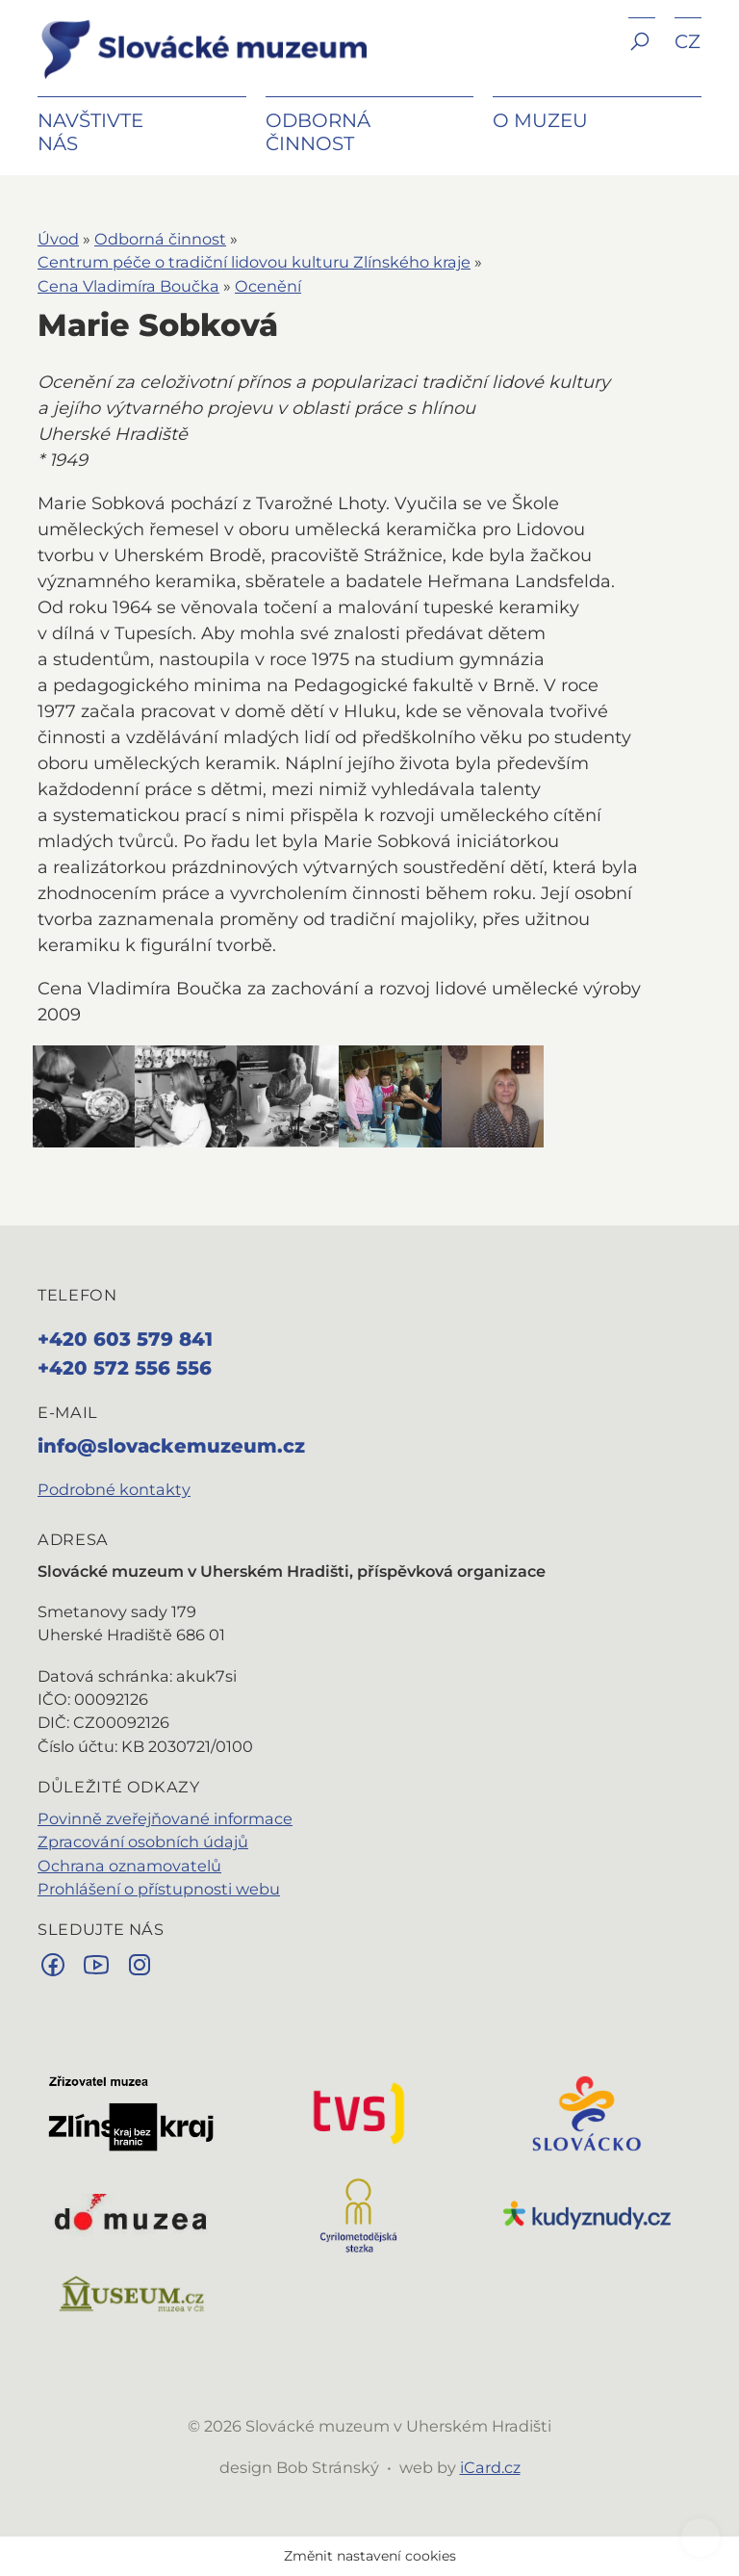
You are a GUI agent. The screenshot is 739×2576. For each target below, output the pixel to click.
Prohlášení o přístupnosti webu (159, 1888)
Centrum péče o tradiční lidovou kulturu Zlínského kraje (254, 261)
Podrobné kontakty (114, 1489)
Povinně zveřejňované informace (165, 1818)
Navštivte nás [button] (90, 132)
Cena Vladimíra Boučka (128, 286)
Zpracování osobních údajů (143, 1841)
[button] (641, 55)
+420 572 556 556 (125, 1367)
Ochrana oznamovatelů (129, 1865)
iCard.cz (490, 2467)
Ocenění (268, 286)
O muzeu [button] (540, 120)
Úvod (58, 238)
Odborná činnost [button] (318, 132)
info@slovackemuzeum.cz (171, 1445)
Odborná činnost (160, 238)
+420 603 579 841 (125, 1339)
